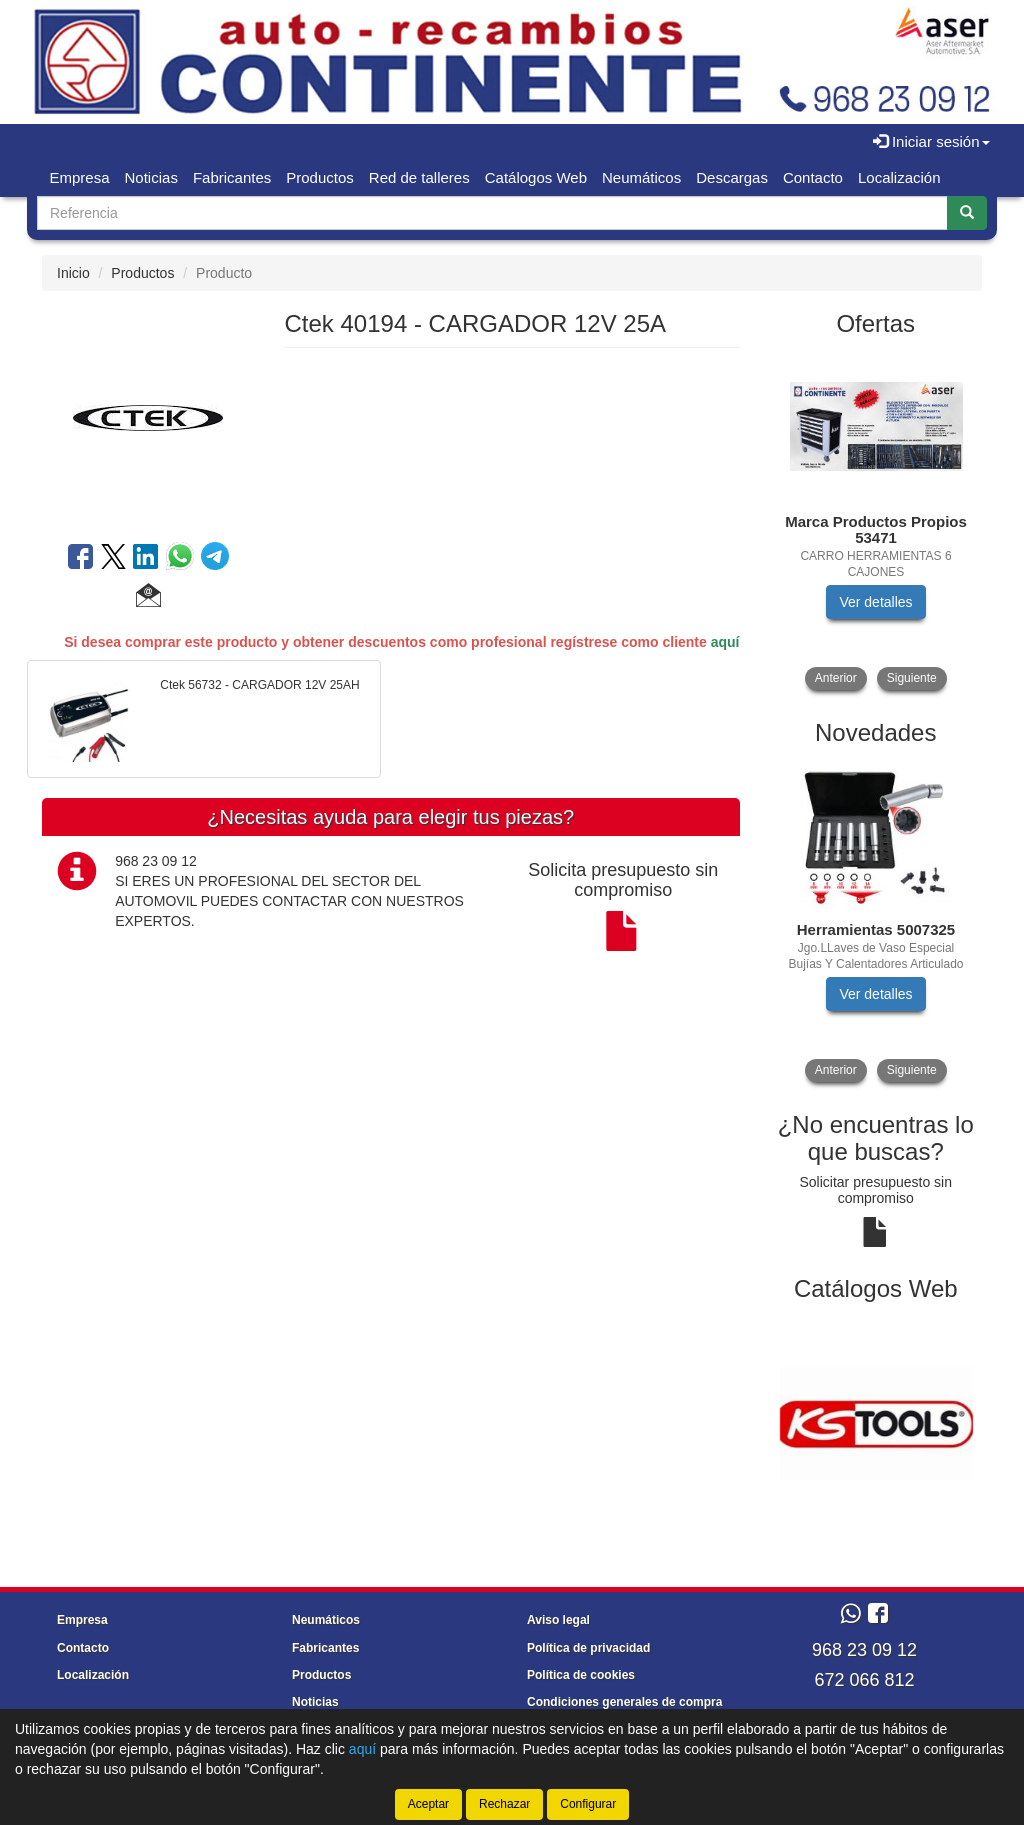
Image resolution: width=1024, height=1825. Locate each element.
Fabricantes (232, 177)
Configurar (588, 1804)
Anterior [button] (836, 678)
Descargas (732, 177)
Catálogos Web (536, 177)
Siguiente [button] (912, 678)
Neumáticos (641, 177)
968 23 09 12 (864, 1650)
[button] (148, 598)
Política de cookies (581, 1675)
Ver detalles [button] (875, 602)
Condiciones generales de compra (624, 1702)
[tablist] (876, 521)
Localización (899, 177)
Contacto (813, 177)
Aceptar (428, 1804)
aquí (725, 642)
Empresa (80, 177)
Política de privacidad (588, 1648)
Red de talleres (419, 177)
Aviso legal (558, 1620)
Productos (320, 177)
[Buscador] (492, 213)
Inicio (73, 273)
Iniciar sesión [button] (931, 141)
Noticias (151, 177)
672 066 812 (864, 1680)
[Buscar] (967, 213)
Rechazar (504, 1804)
